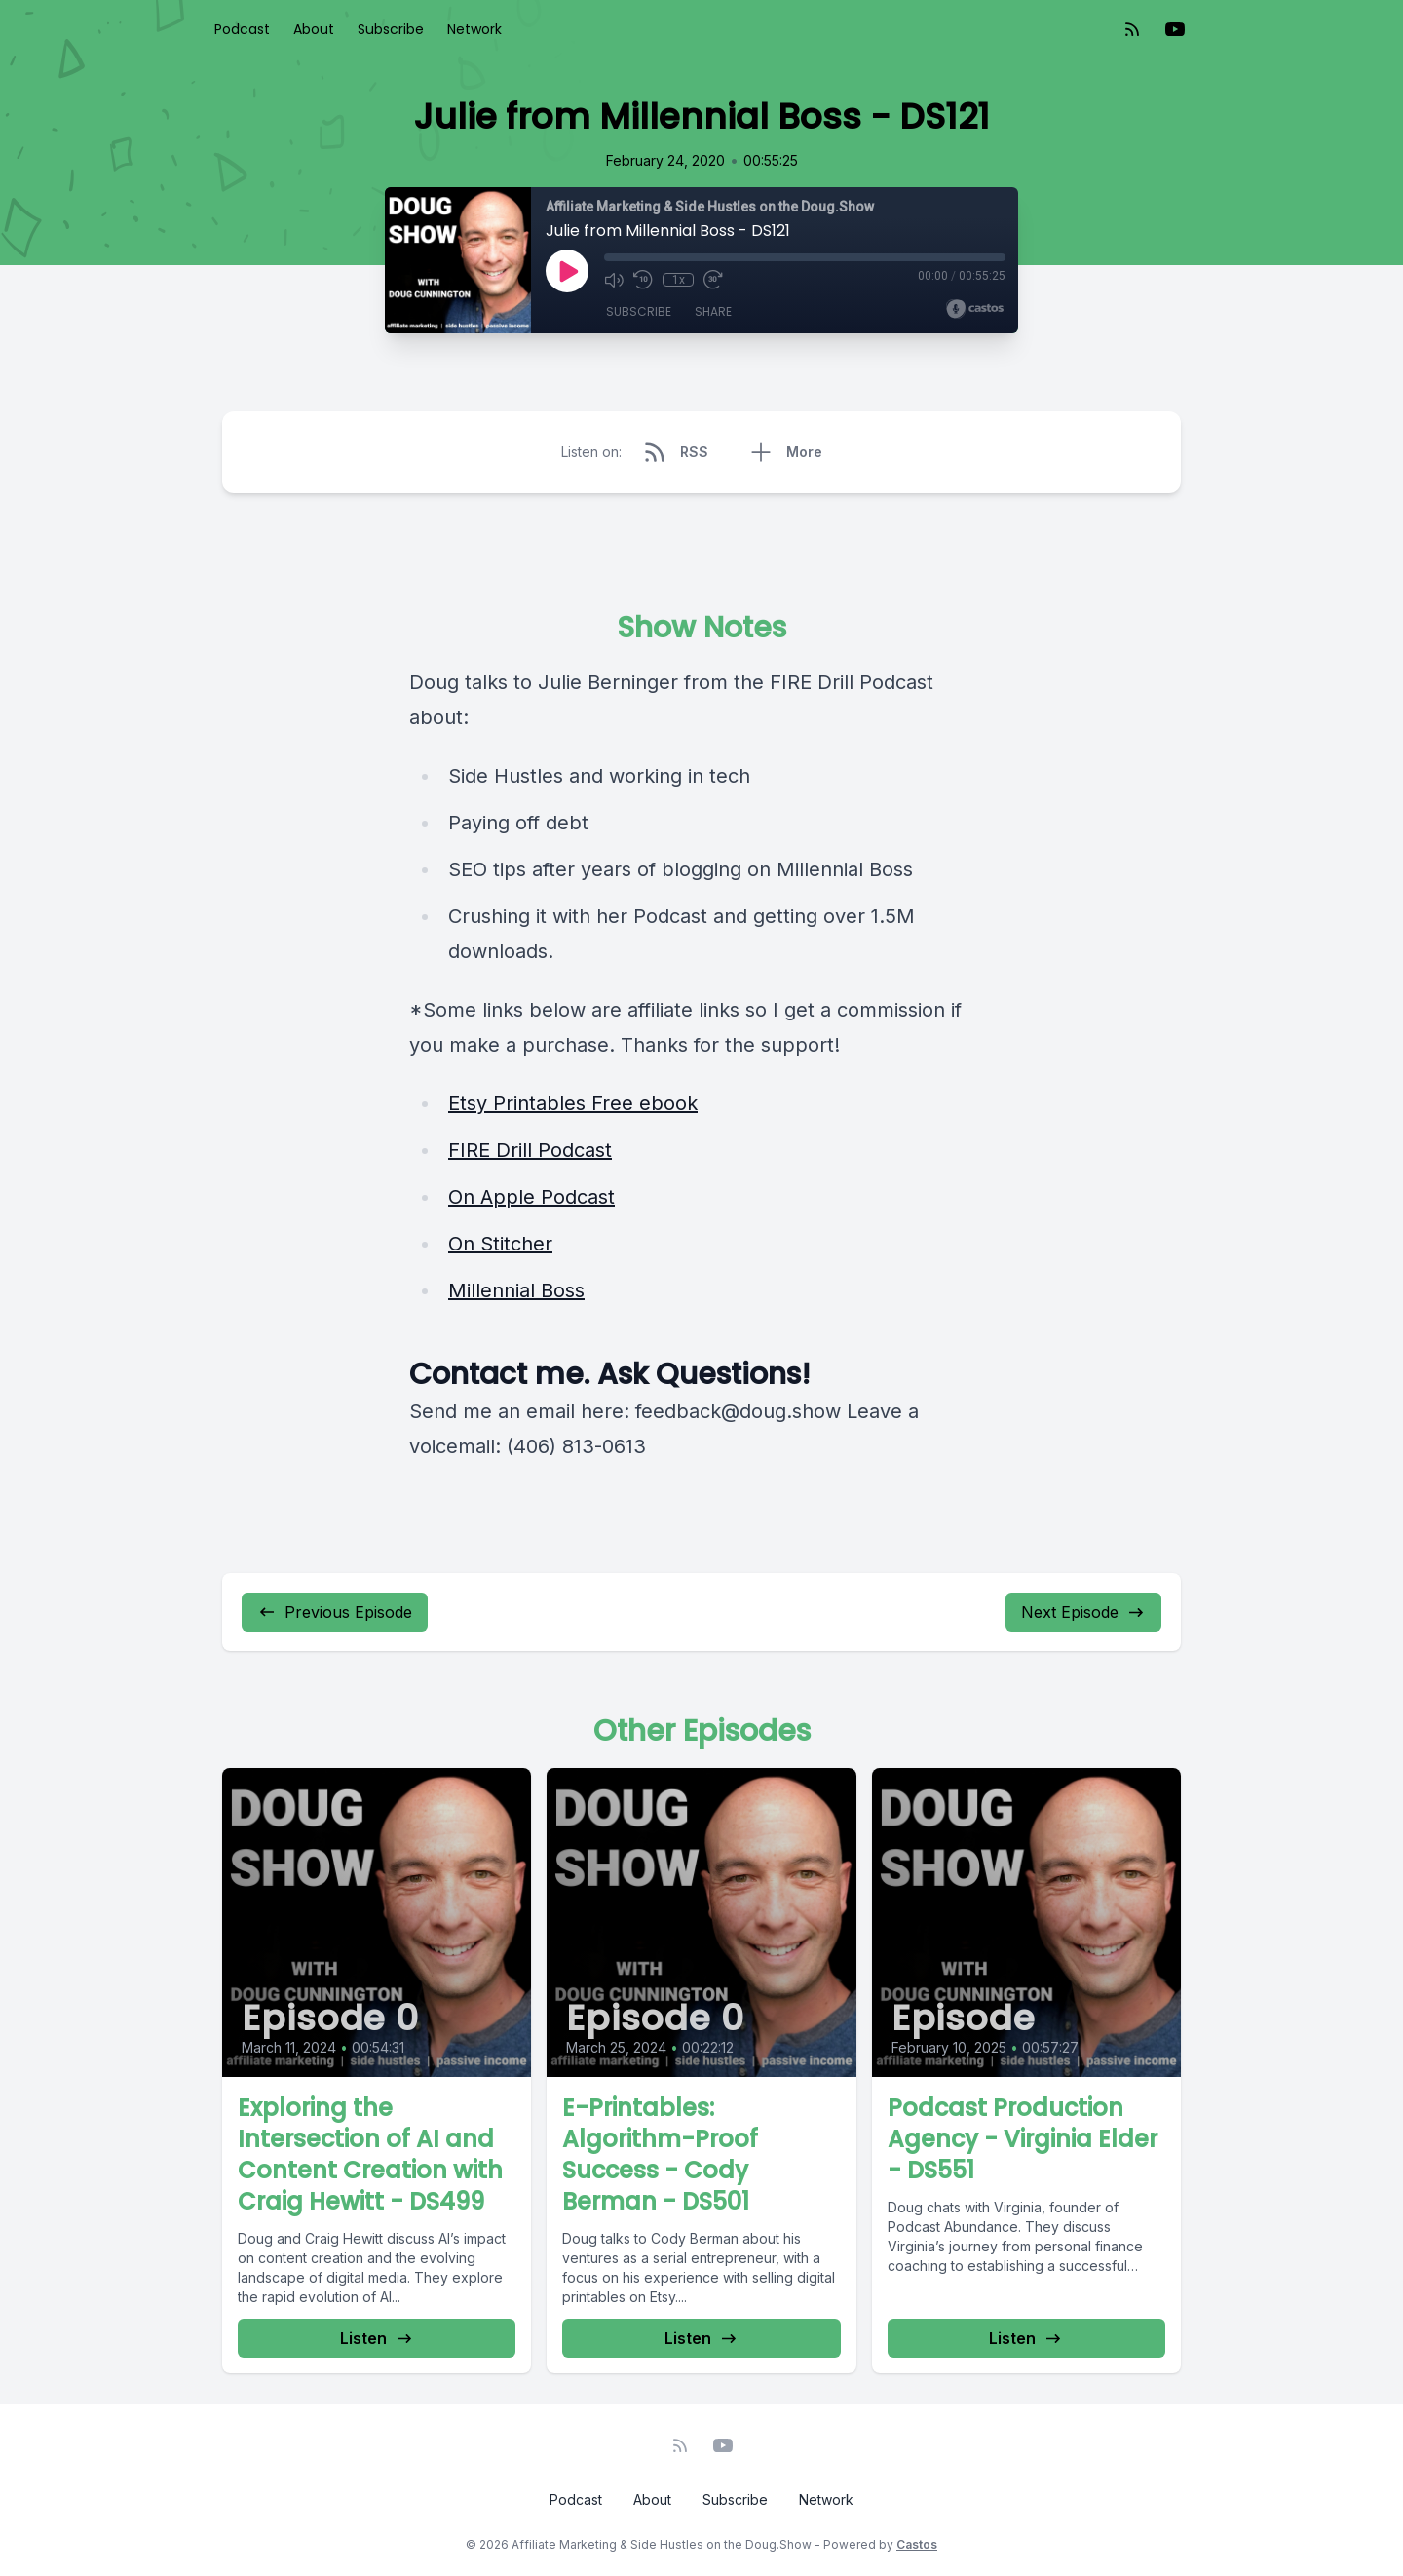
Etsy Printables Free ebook (573, 1103)
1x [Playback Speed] (678, 280)
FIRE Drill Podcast (530, 1150)
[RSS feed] (1132, 29)
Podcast (242, 29)
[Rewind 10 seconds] (643, 279)
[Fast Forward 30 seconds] (713, 279)
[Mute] (614, 279)
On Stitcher (500, 1243)
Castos (916, 2544)
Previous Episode (334, 1612)
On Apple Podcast (531, 1197)
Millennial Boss (516, 1290)
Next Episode (1083, 1612)
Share (713, 311)
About (313, 29)
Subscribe (391, 29)
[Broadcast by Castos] (975, 309)
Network (474, 29)
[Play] (567, 271)
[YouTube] (1175, 29)
